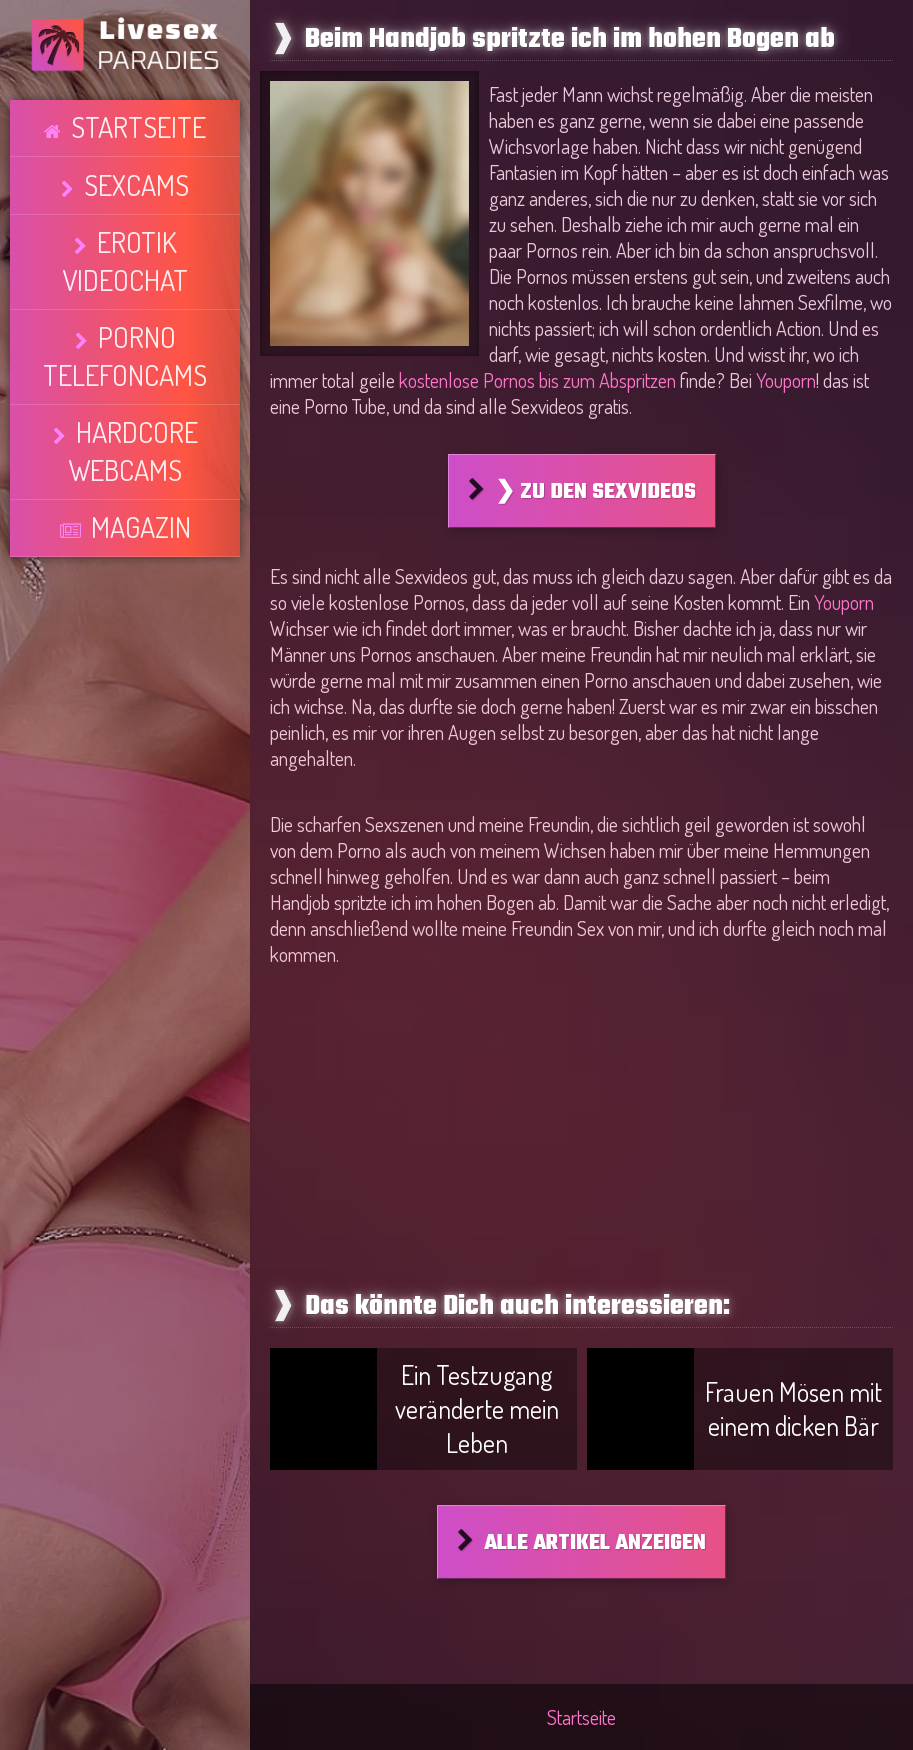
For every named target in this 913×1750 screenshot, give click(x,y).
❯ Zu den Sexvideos (595, 492)
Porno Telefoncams (135, 229)
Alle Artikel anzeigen (595, 1543)
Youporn (786, 380)
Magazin (139, 303)
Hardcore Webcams (136, 266)
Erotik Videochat (136, 192)
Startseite (138, 118)
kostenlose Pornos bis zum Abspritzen (537, 380)
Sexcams (135, 155)
